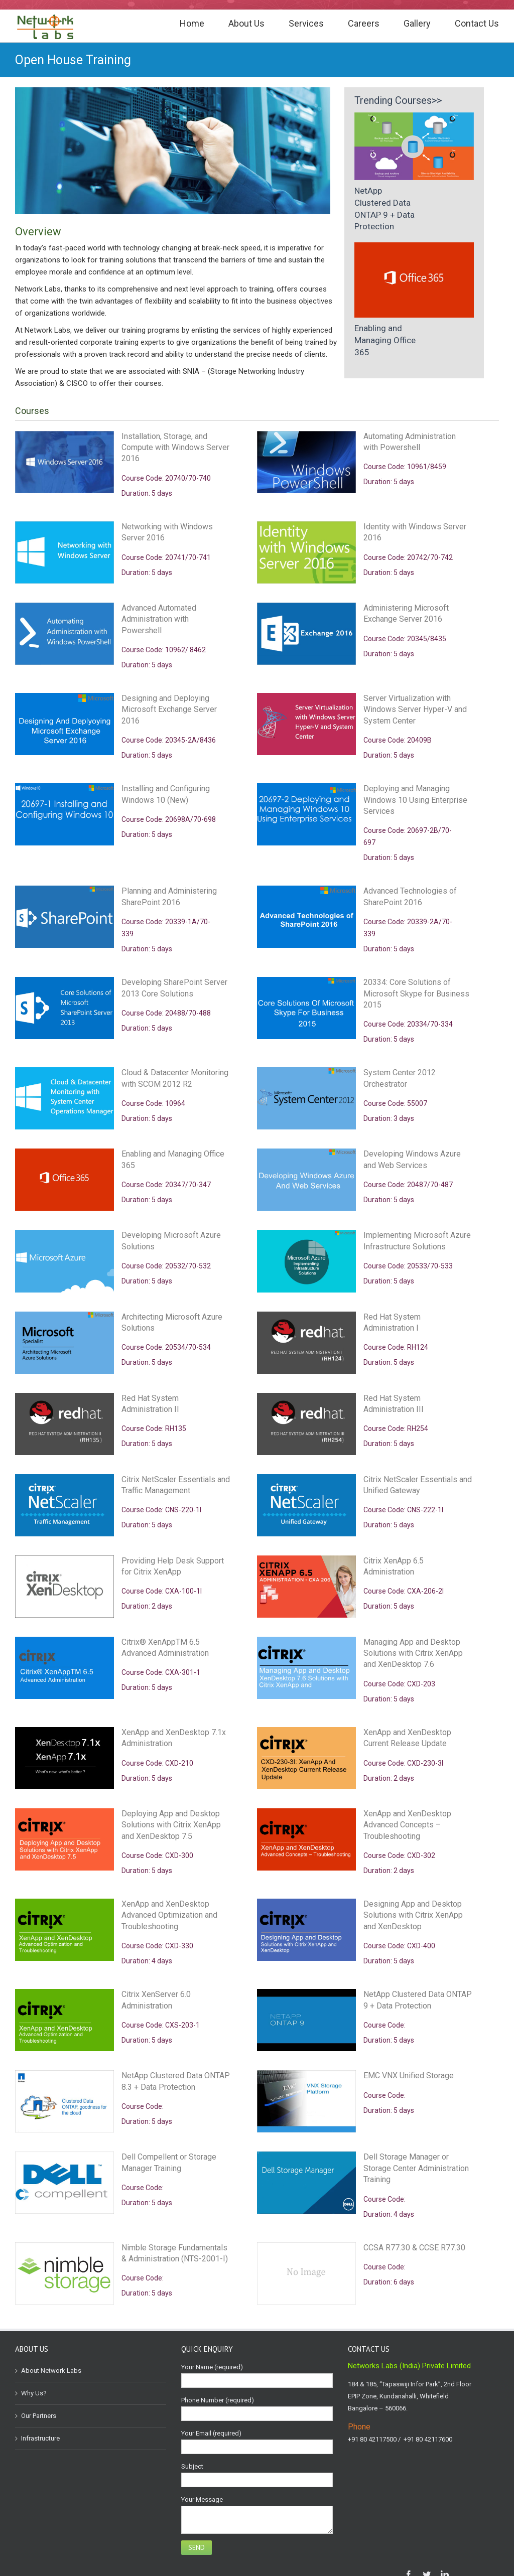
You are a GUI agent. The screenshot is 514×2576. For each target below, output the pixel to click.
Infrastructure (40, 2438)
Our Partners (38, 2415)
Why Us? (34, 2393)
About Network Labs (51, 2370)
